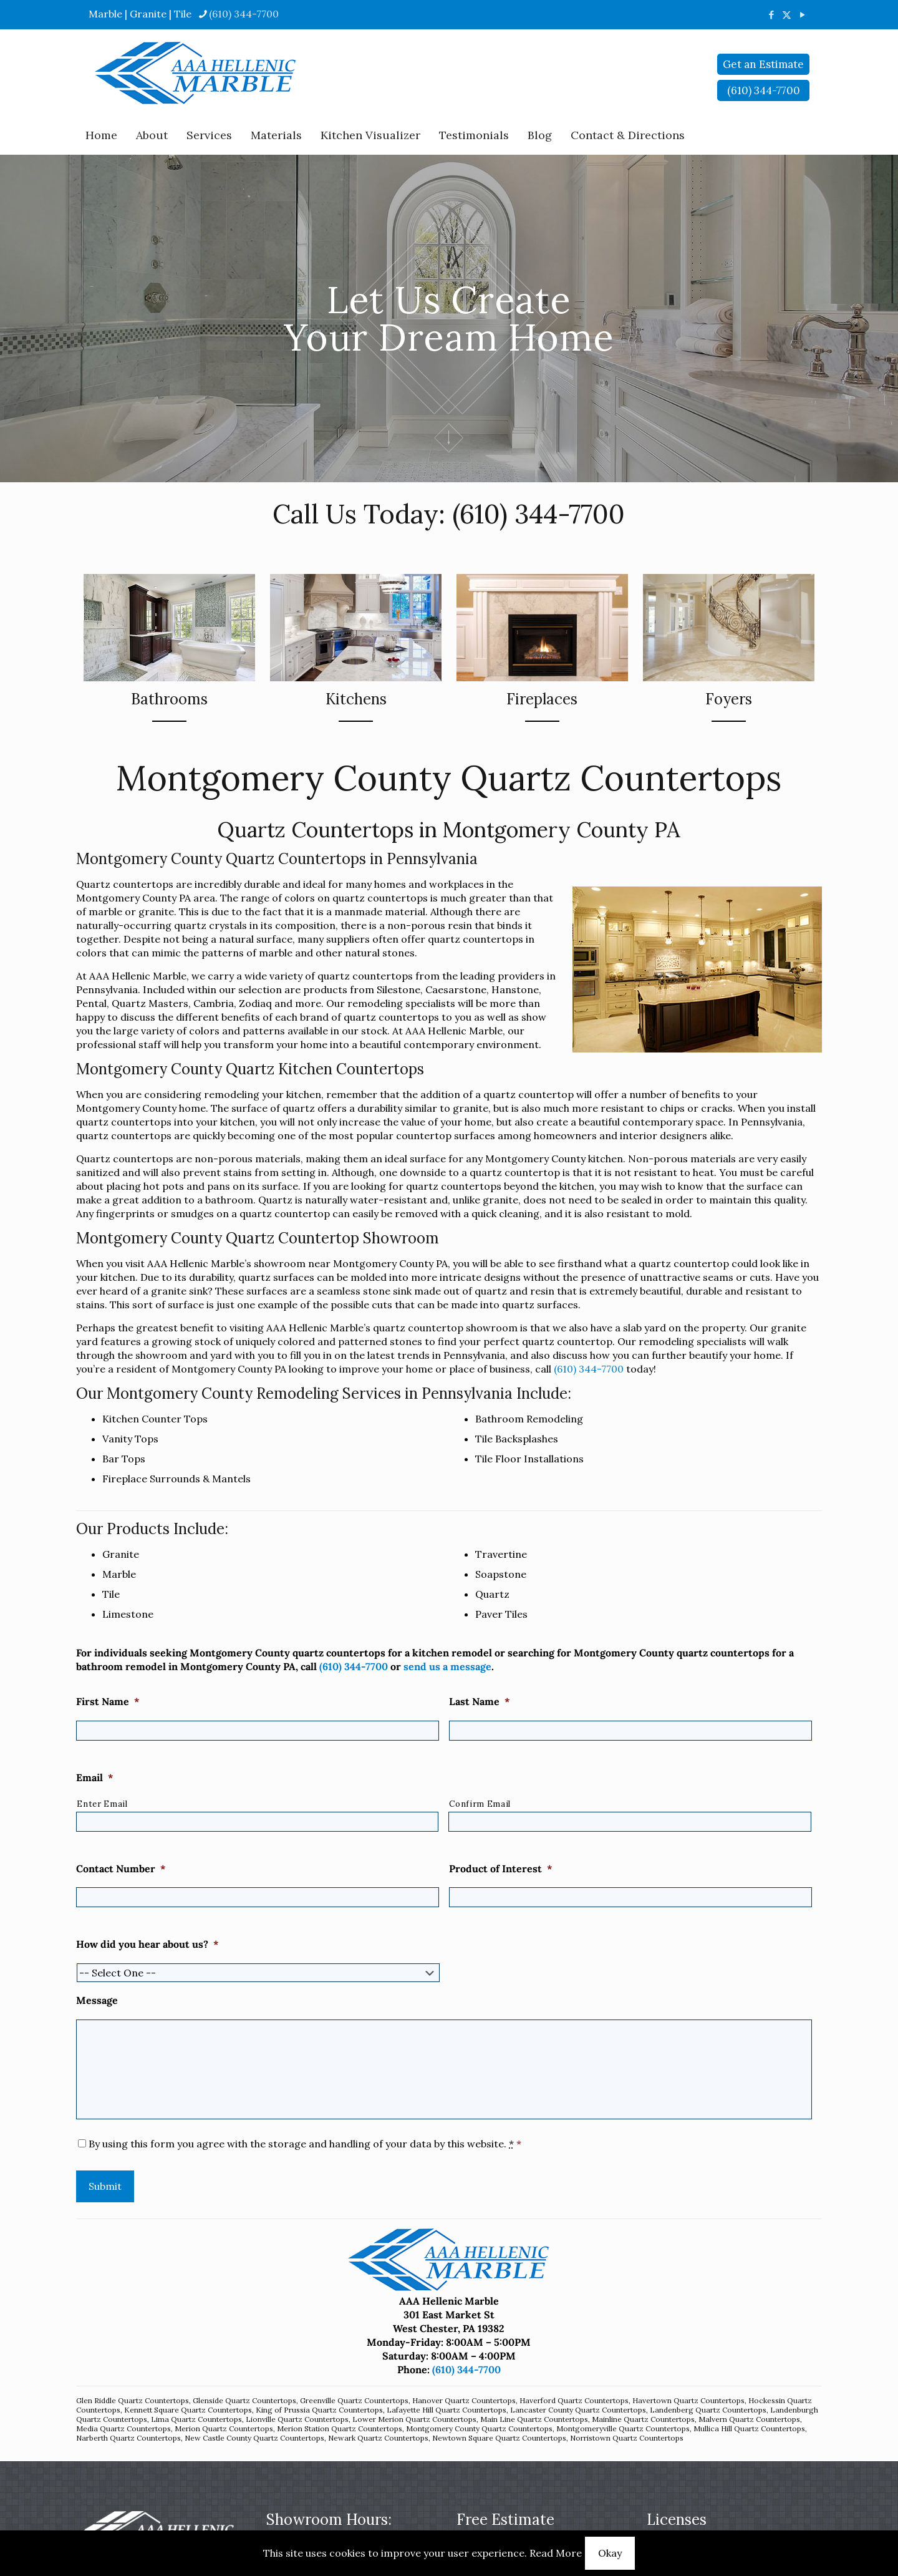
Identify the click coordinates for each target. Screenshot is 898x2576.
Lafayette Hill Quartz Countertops (446, 2409)
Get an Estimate (763, 64)
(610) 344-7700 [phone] (244, 13)
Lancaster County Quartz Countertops (578, 2409)
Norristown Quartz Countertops (626, 2437)
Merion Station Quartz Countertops (339, 2428)
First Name (108, 1701)
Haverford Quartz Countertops (574, 2400)
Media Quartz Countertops (123, 2428)
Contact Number (121, 1868)
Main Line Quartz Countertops (534, 2419)
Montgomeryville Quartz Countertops (623, 2428)
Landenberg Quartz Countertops (708, 2409)
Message (97, 2000)
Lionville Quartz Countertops (297, 2419)
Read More (555, 2553)
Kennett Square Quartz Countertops (188, 2409)
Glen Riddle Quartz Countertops (132, 2400)
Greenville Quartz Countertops (354, 2400)
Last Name (479, 1701)
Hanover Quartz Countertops (464, 2400)
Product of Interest (501, 1868)
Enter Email (102, 1804)
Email (94, 1777)
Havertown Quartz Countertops (688, 2400)
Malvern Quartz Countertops (749, 2419)
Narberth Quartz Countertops (128, 2437)
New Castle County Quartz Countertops (254, 2437)
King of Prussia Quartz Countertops (319, 2409)
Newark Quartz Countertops (378, 2437)
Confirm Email (480, 1804)
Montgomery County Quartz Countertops (479, 2428)
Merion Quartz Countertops (224, 2428)
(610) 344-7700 (538, 514)
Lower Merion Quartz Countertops (414, 2419)
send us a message (447, 1666)
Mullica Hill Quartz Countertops (749, 2428)
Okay (610, 2553)
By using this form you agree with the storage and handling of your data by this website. (305, 2143)
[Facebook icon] (771, 15)
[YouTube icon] (802, 15)
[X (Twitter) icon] (786, 15)
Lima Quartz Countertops (196, 2419)
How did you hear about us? (147, 1944)
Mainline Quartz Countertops (643, 2419)
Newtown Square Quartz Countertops (499, 2437)
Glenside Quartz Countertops (244, 2400)
